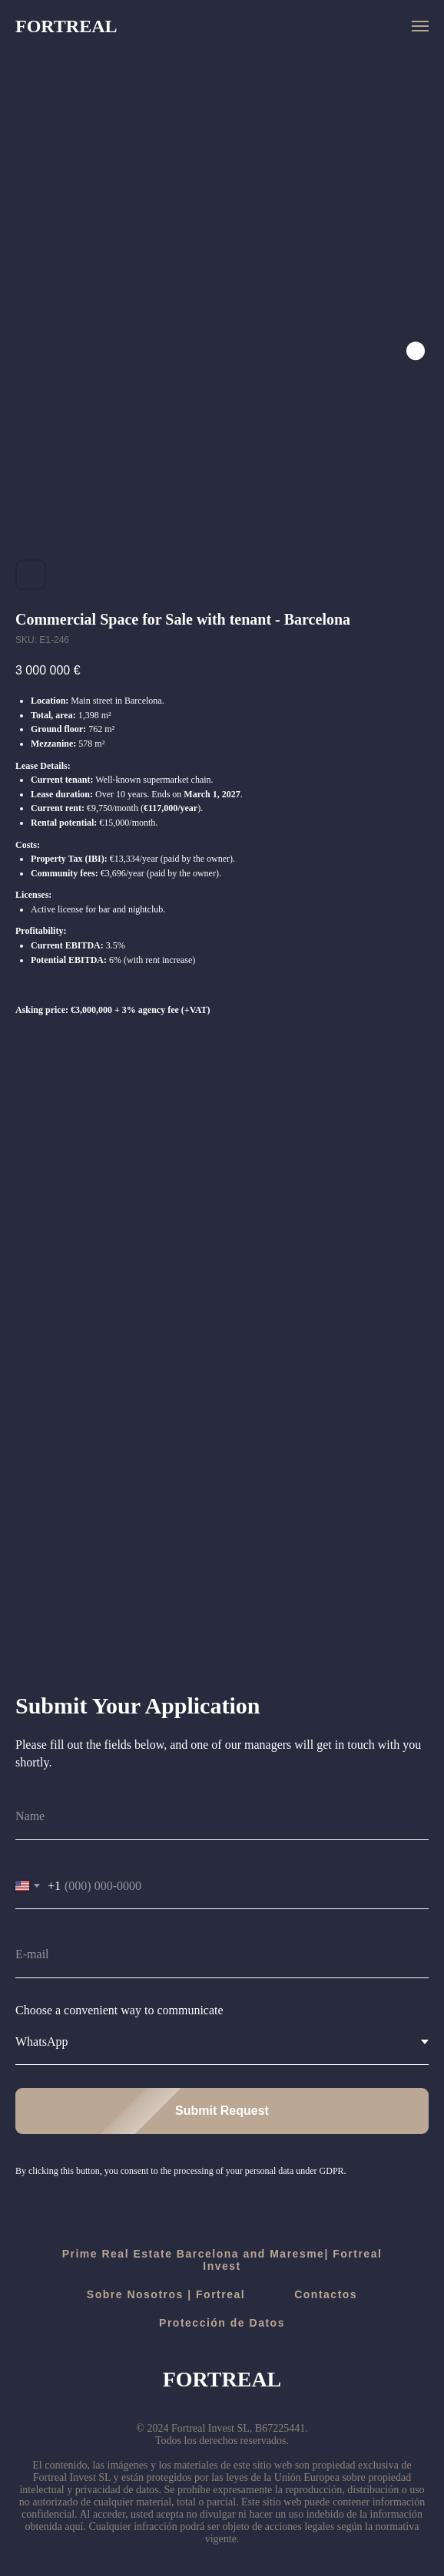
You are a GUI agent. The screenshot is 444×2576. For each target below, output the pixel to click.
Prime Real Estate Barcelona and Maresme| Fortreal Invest (222, 2260)
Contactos (325, 2294)
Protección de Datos (222, 2323)
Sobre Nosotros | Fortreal (166, 2294)
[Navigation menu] (420, 26)
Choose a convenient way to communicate (119, 2010)
